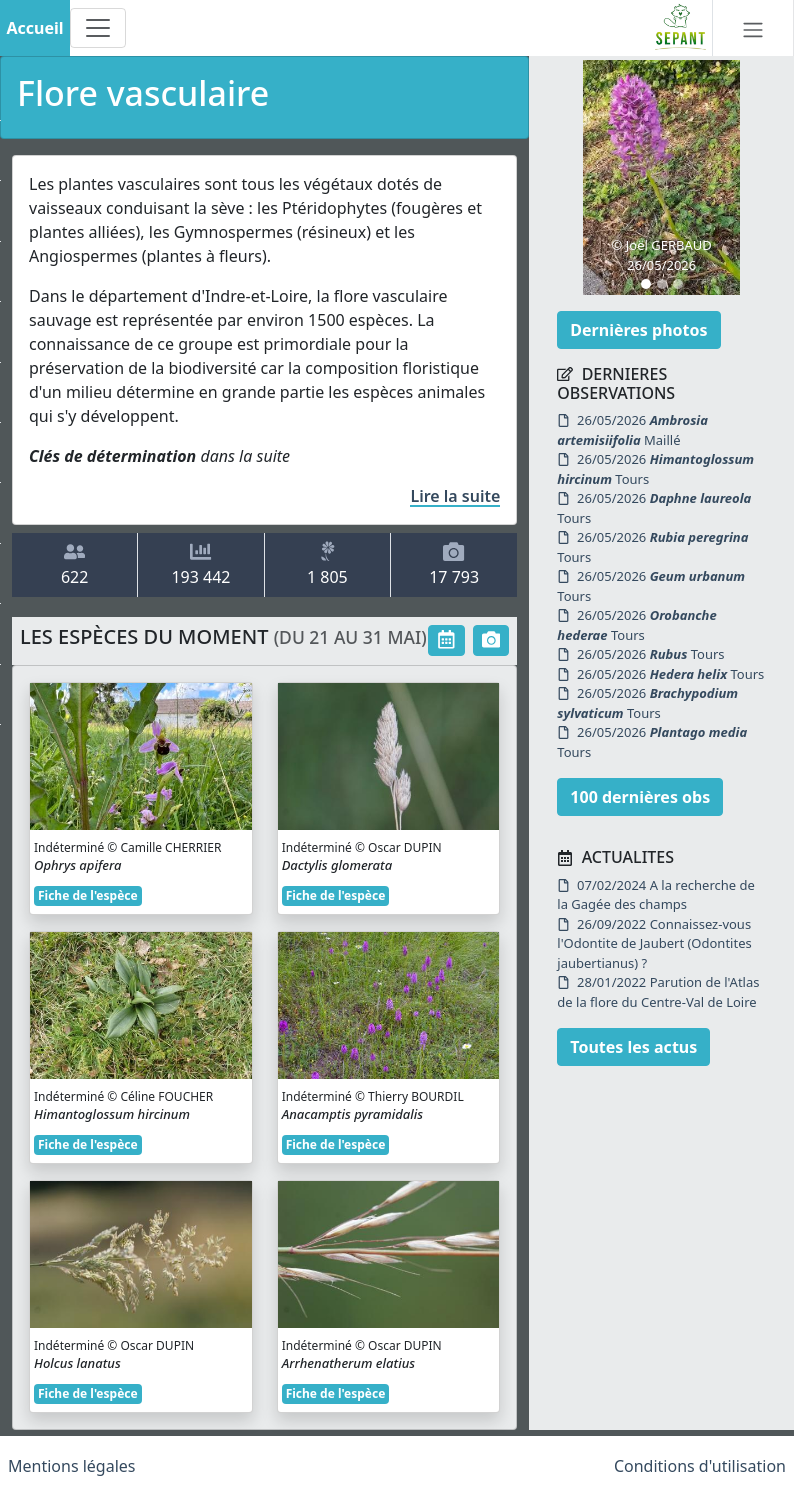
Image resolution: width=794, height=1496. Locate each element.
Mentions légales (72, 1466)
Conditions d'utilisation (700, 1466)
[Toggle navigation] (98, 28)
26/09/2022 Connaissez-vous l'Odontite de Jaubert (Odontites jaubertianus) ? (654, 943)
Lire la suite (455, 496)
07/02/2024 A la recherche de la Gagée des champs (655, 895)
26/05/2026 (632, 430)
